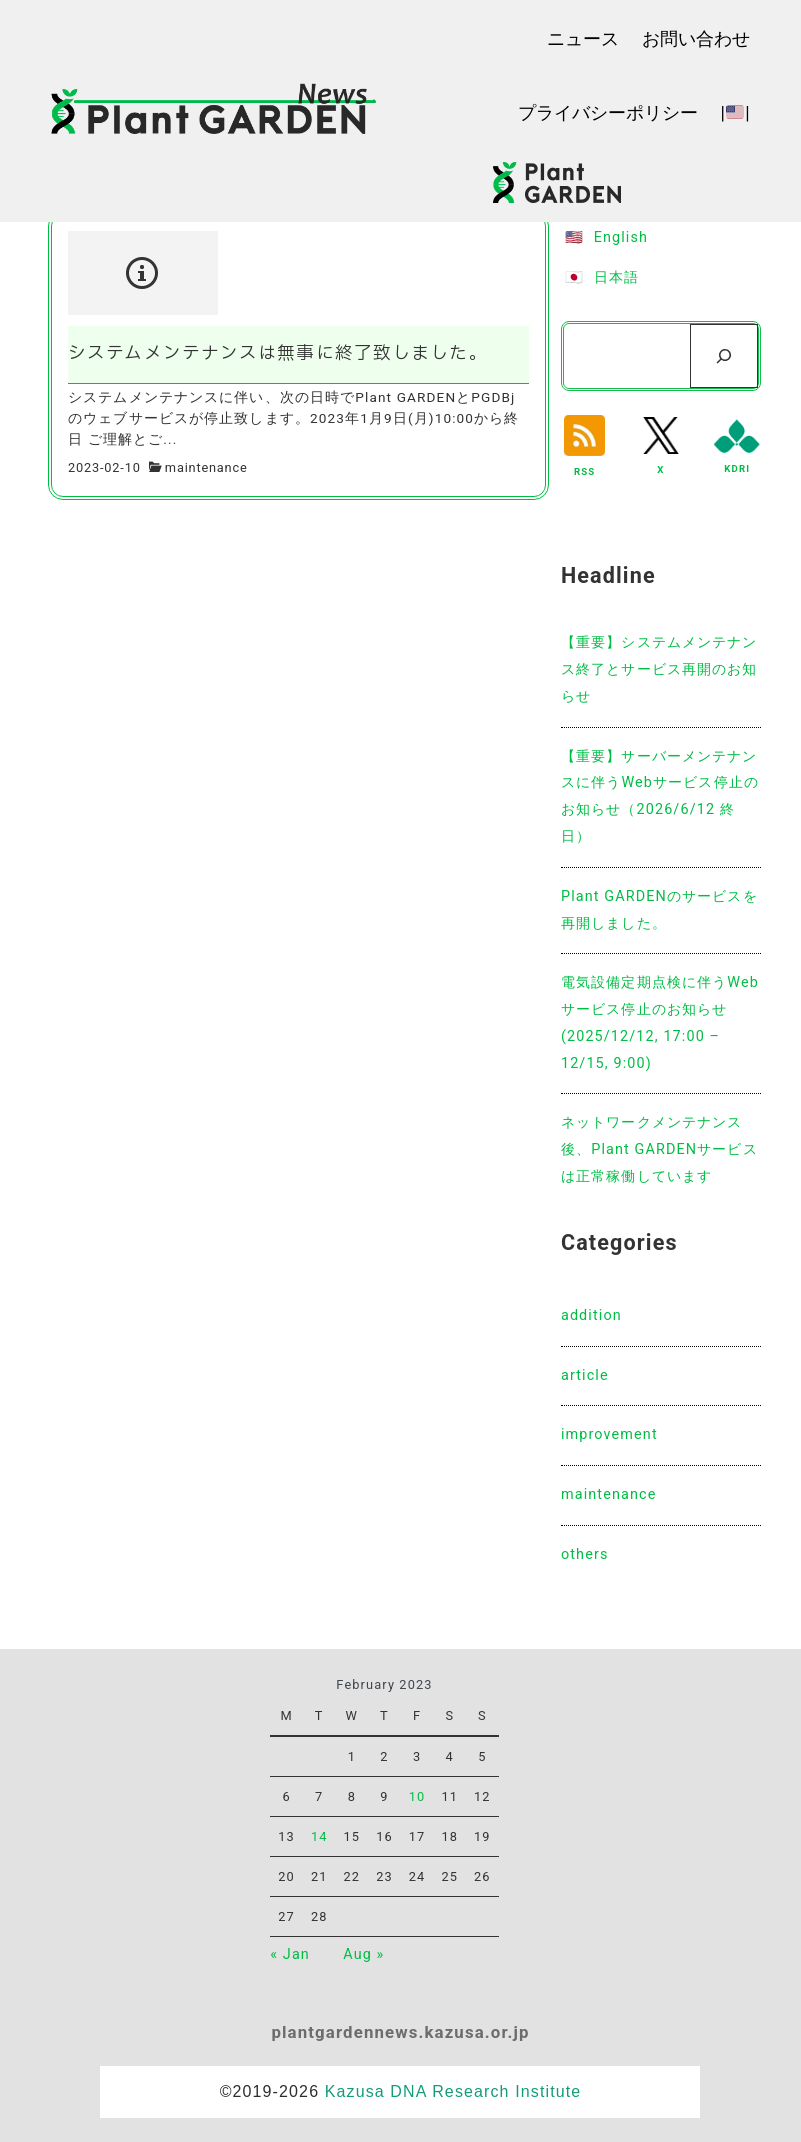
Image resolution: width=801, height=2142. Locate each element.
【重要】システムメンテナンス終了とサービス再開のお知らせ (659, 669)
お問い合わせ (696, 38)
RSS (584, 471)
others (585, 1554)
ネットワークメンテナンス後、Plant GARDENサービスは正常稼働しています (659, 1149)
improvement (609, 1434)
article (585, 1375)
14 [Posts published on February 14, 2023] (319, 1836)
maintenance (206, 467)
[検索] (724, 356)
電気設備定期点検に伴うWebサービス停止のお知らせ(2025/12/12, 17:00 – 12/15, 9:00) (660, 1022)
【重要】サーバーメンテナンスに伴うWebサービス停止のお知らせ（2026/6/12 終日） (660, 796)
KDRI (737, 468)
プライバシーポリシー (608, 112)
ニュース (583, 38)
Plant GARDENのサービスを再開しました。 (659, 910)
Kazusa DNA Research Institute (453, 2091)
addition (591, 1315)
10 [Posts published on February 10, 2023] (417, 1796)
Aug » (363, 1954)
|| (734, 112)
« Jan (290, 1954)
